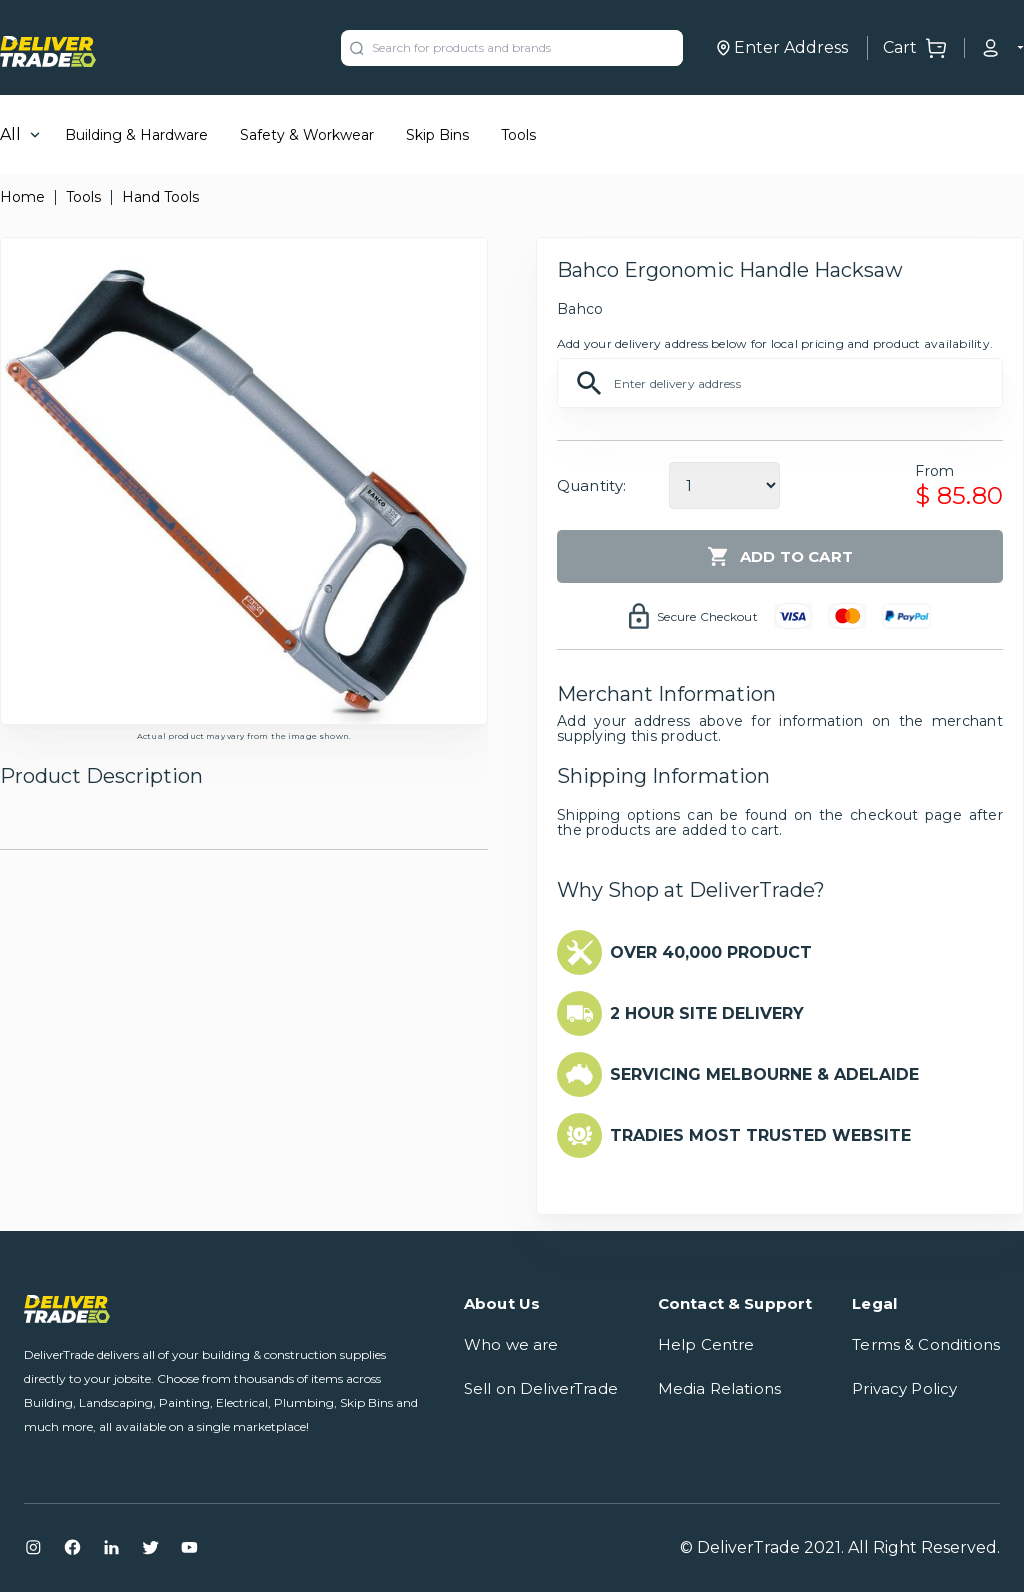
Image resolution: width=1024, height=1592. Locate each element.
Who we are (511, 1344)
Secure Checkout (707, 616)
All (10, 134)
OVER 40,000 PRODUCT (711, 952)
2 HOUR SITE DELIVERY (707, 1013)
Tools (518, 135)
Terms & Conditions (926, 1344)
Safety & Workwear (307, 135)
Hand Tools (160, 197)
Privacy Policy (904, 1388)
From (934, 471)
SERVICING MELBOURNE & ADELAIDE (764, 1074)
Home (22, 197)
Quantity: (591, 485)
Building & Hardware (136, 135)
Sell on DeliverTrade (541, 1388)
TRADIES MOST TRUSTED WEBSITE (760, 1135)
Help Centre (706, 1344)
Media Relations (719, 1388)
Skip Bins (437, 135)
